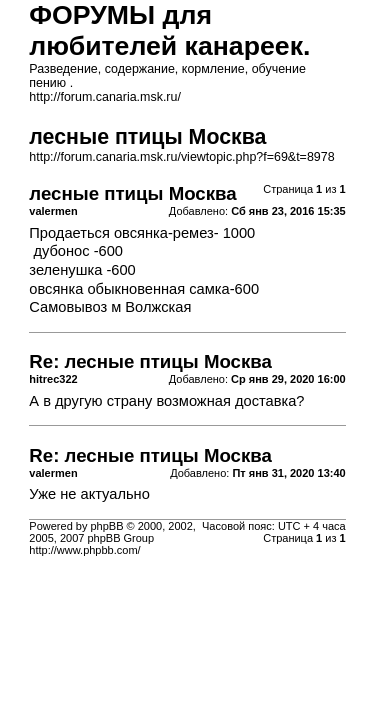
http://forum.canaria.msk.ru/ (105, 97)
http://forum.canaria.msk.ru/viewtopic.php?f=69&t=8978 (181, 157)
